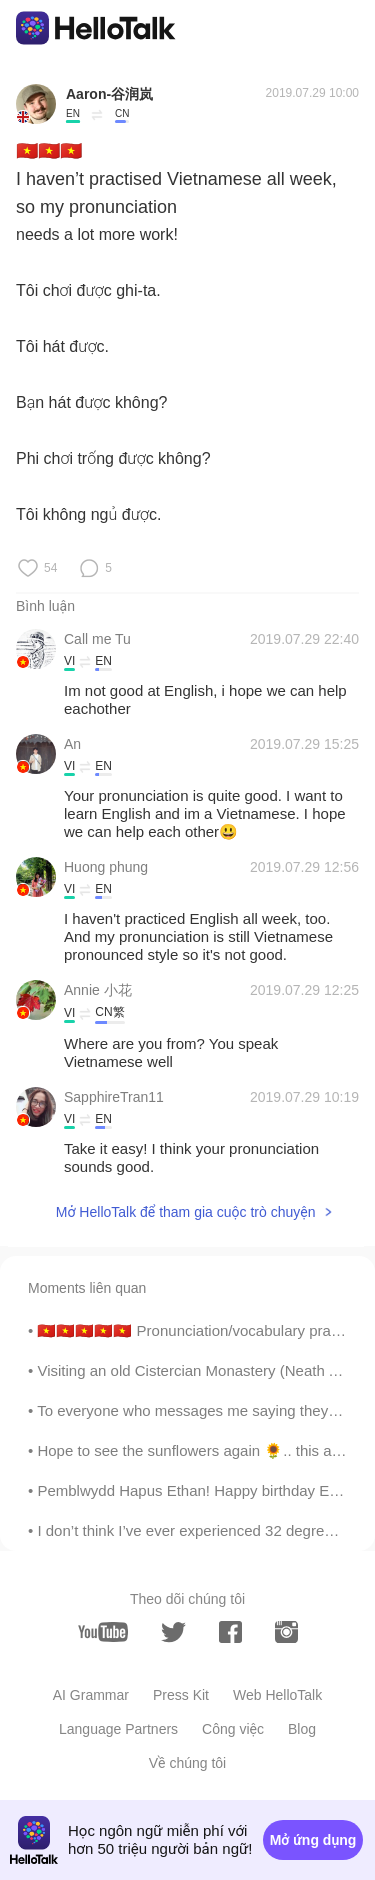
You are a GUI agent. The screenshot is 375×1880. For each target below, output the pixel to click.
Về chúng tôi (187, 1763)
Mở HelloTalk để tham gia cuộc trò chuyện (186, 1212)
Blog (302, 1729)
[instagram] (286, 1632)
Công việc (233, 1729)
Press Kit (181, 1695)
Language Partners (118, 1729)
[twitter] (173, 1632)
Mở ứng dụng (313, 1840)
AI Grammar (91, 1695)
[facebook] (230, 1632)
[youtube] (103, 1632)
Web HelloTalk (277, 1695)
